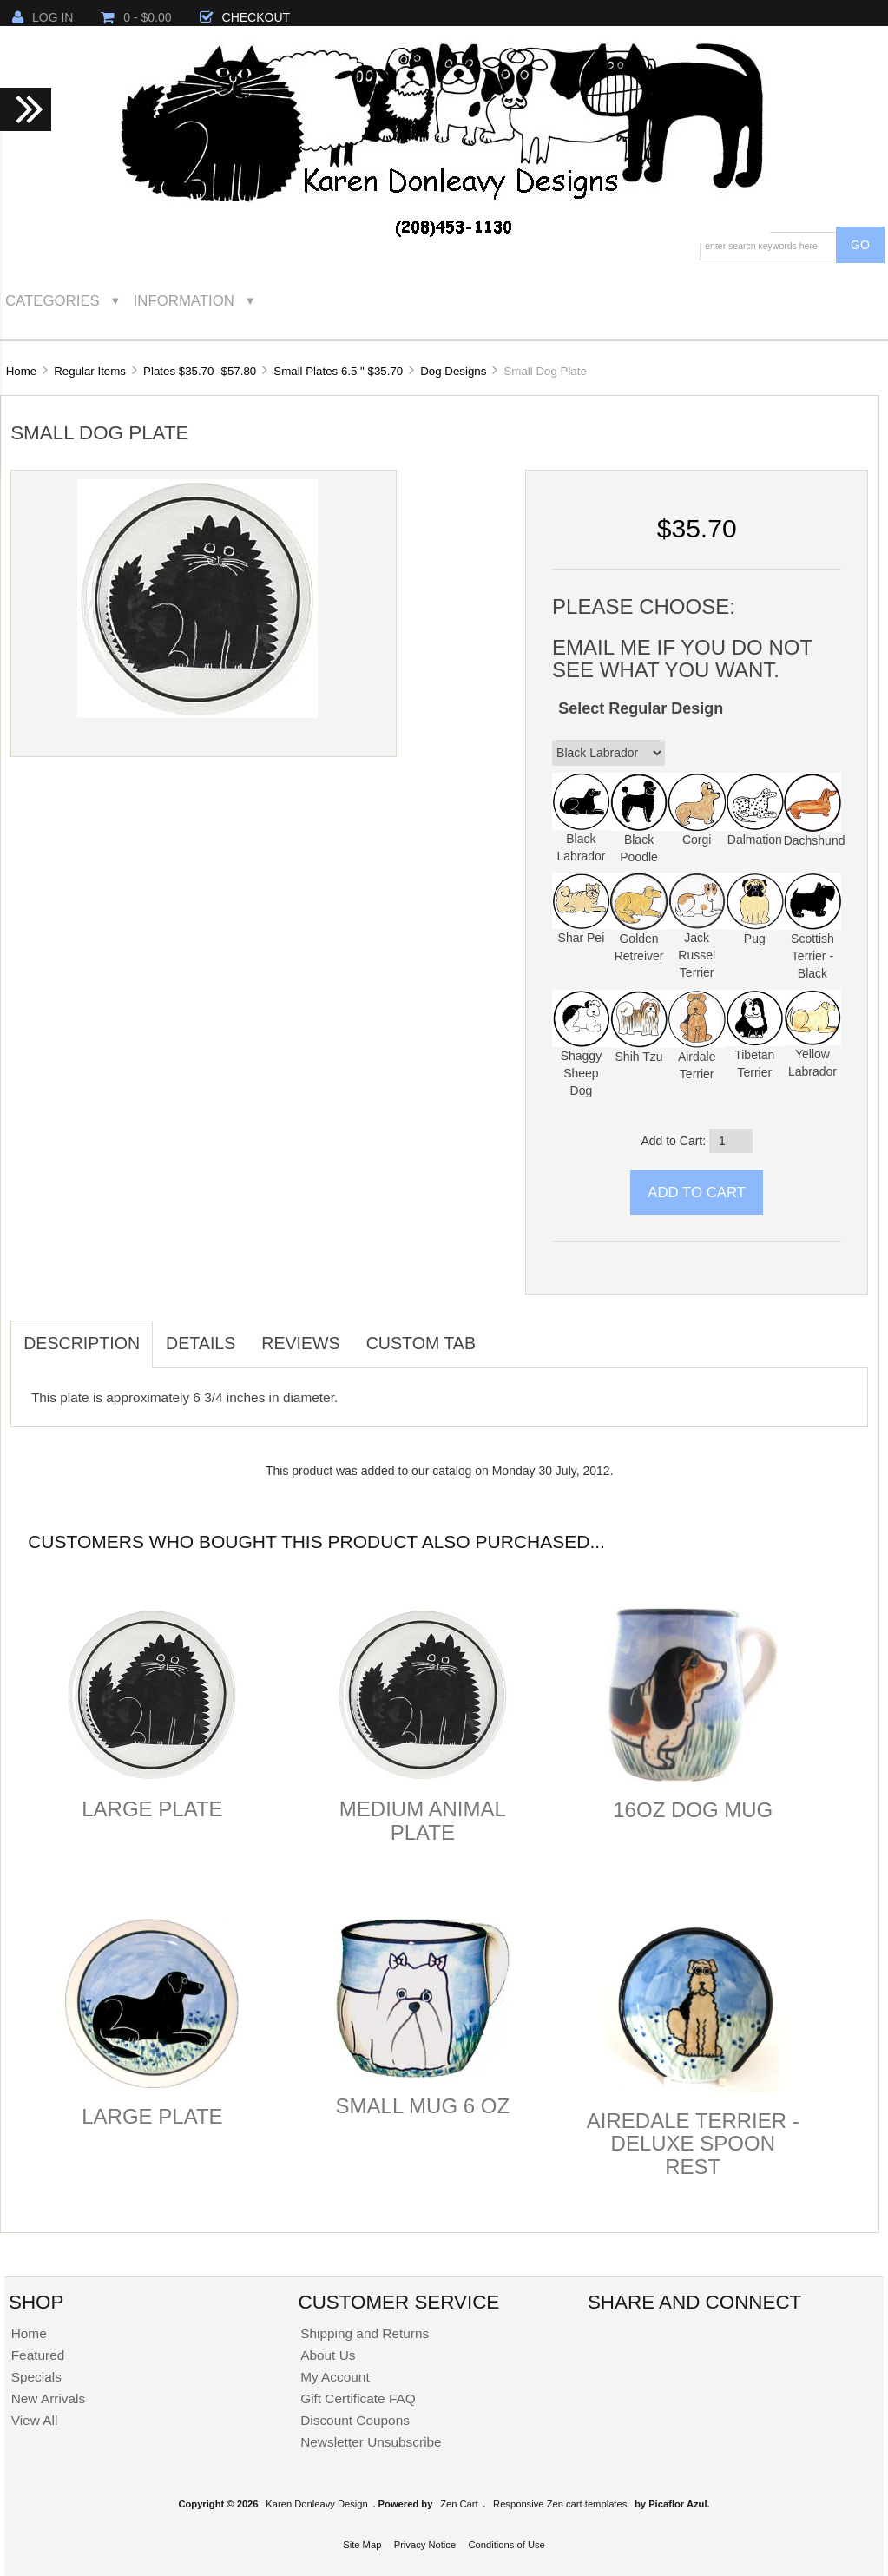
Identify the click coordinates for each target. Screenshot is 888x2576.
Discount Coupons (355, 2420)
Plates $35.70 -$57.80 (199, 371)
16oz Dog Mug (693, 1810)
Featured (38, 2355)
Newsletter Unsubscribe (371, 2441)
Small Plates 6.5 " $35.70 (338, 371)
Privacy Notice (425, 2545)
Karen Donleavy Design (317, 2504)
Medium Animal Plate (422, 1820)
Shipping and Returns (364, 2333)
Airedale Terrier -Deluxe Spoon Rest (693, 2143)
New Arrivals (48, 2398)
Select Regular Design (640, 708)
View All (34, 2420)
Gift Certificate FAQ (358, 2398)
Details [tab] (200, 1343)
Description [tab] (81, 1343)
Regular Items (90, 371)
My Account (335, 2376)
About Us (327, 2355)
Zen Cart (459, 2504)
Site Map (362, 2545)
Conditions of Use (506, 2545)
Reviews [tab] (300, 1343)
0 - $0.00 (136, 17)
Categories (52, 301)
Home (21, 371)
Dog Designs (453, 371)
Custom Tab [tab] (421, 1343)
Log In (42, 17)
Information (184, 301)
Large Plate (152, 1809)
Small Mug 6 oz (423, 2106)
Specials (36, 2376)
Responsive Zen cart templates (560, 2504)
